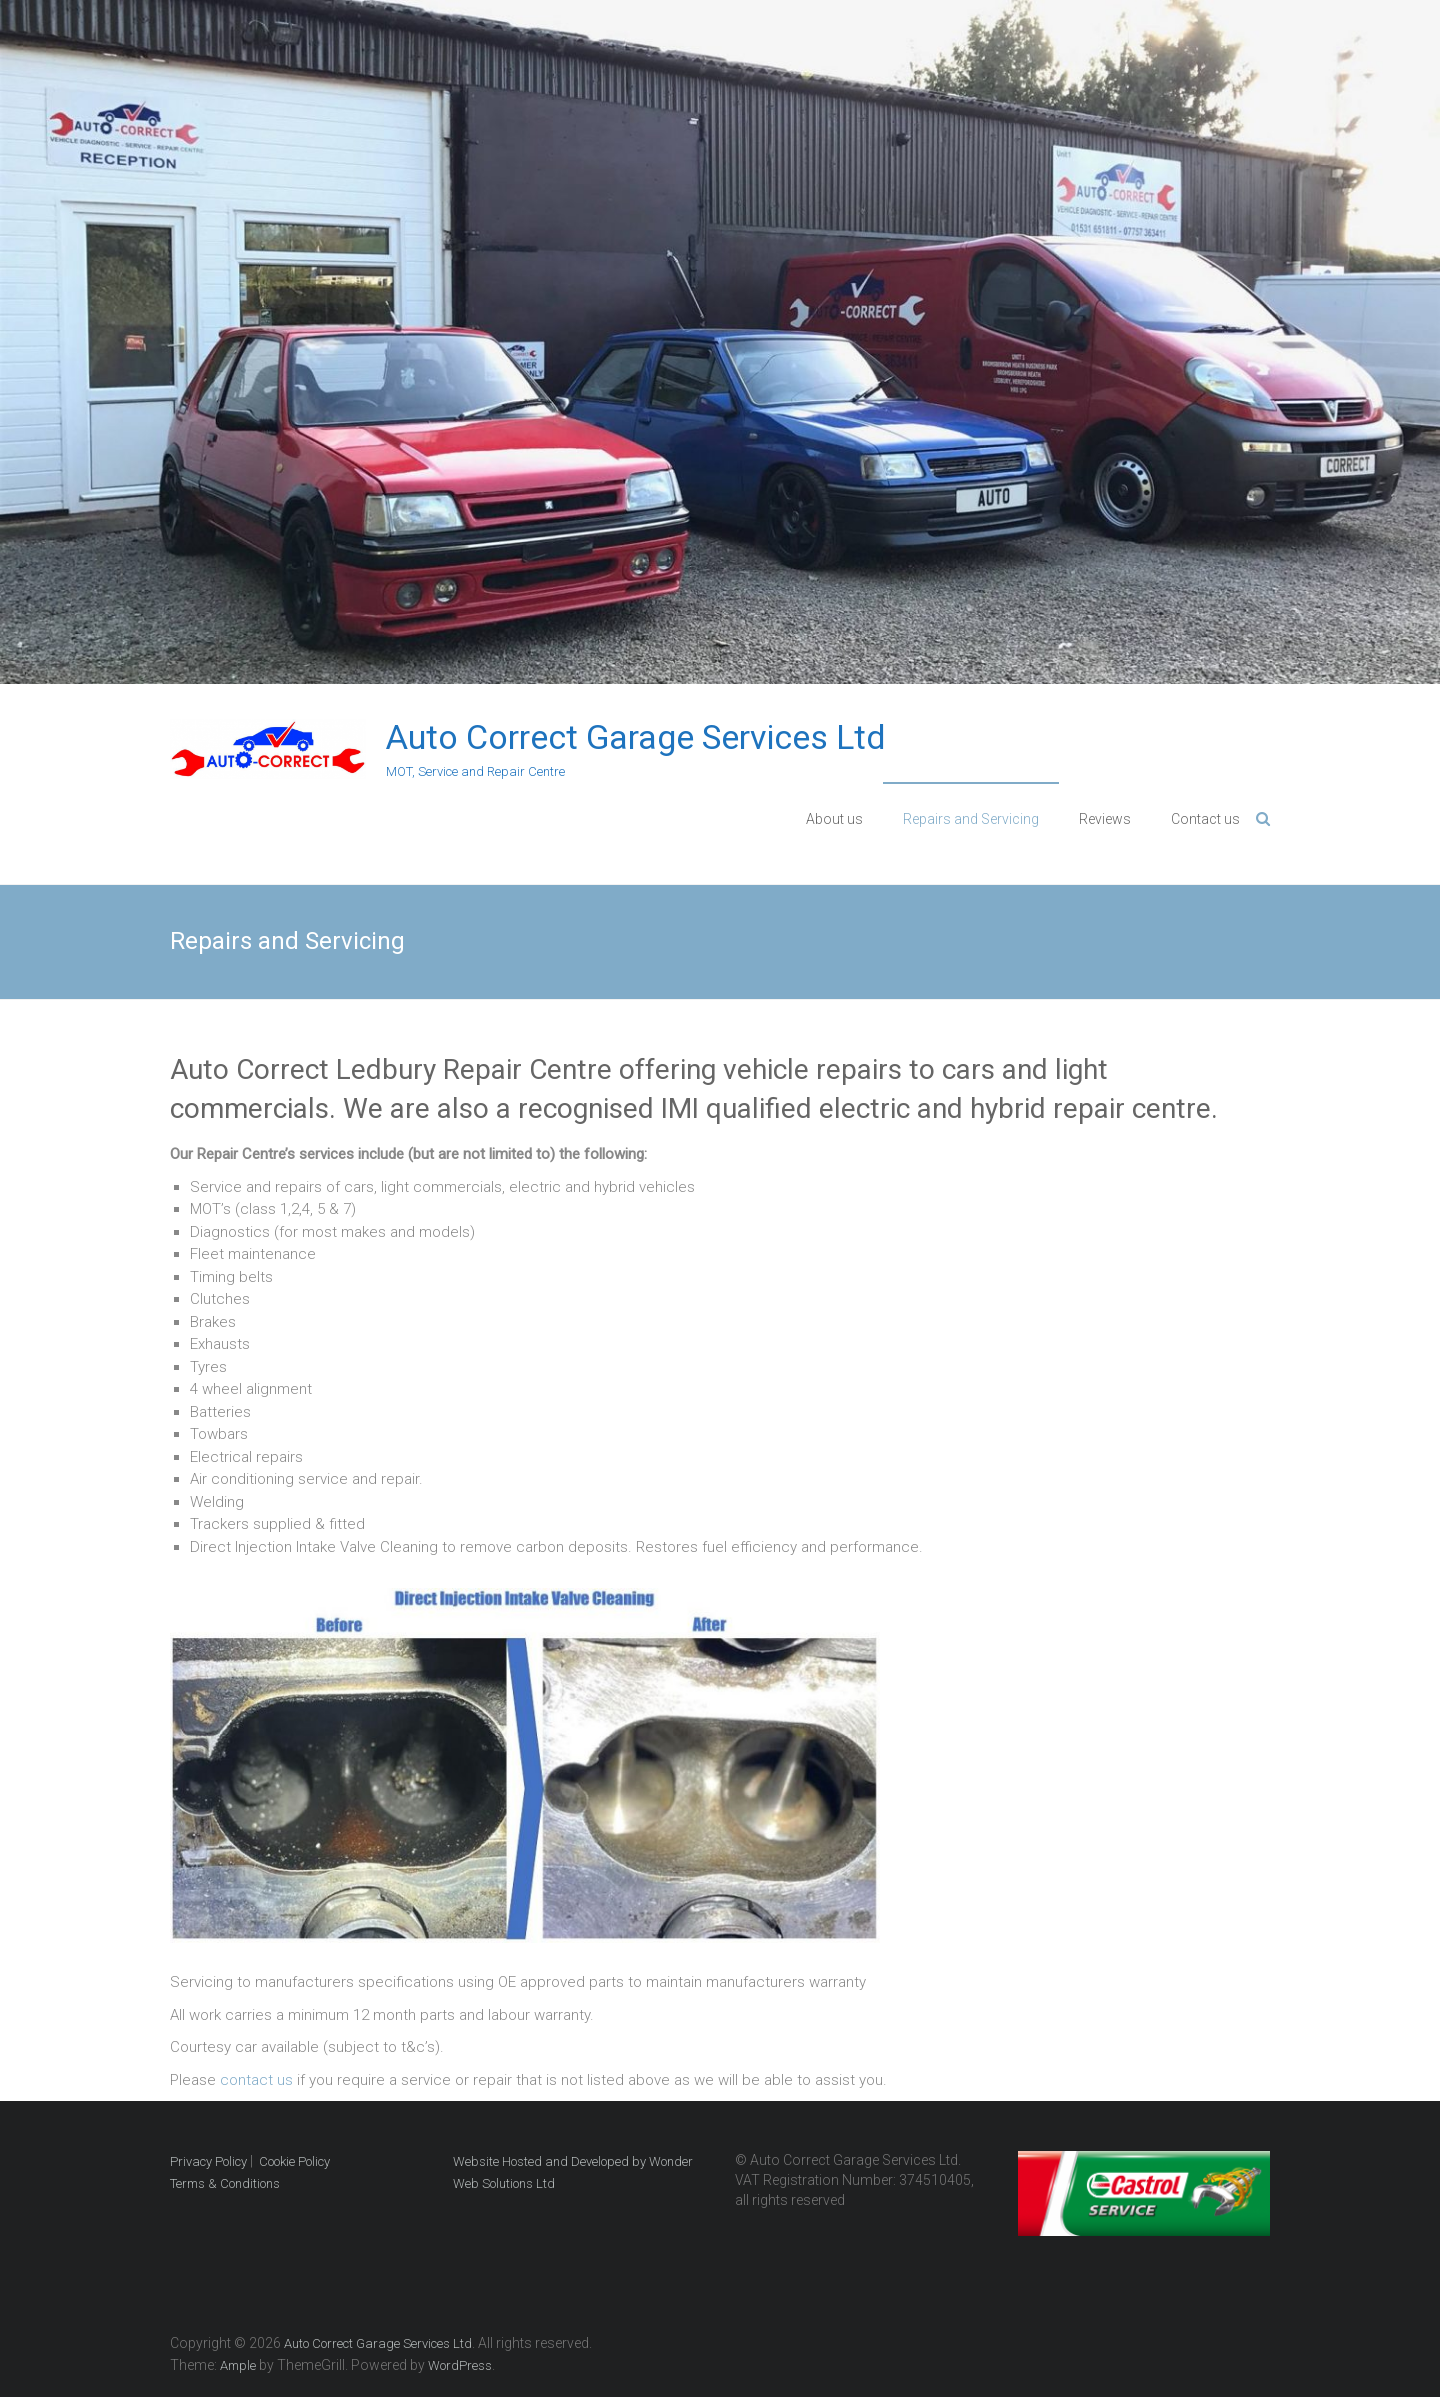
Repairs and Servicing (971, 819)
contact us (256, 2080)
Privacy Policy (208, 2161)
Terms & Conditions (225, 2183)
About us (834, 819)
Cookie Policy (294, 2161)
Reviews (1105, 819)
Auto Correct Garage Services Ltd (636, 737)
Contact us (1205, 819)
